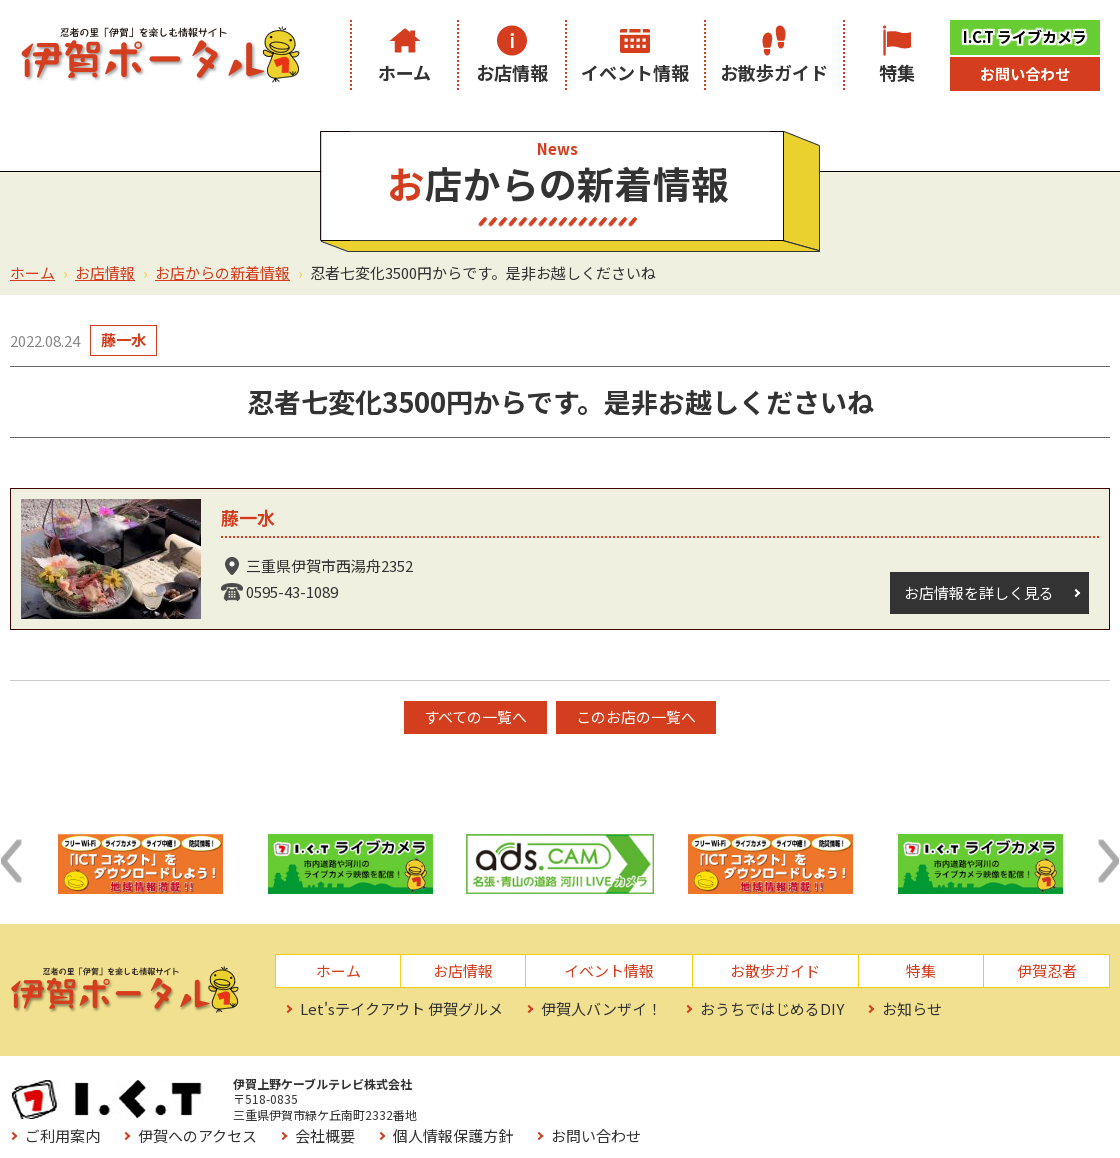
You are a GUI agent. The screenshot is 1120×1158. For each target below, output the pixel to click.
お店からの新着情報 (222, 272)
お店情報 (512, 72)
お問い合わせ (1025, 73)
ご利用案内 (505, 1089)
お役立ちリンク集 (528, 1117)
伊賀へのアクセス (640, 1089)
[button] (11, 861)
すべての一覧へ (475, 716)
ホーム (404, 72)
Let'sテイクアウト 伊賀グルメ (401, 1008)
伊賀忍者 (1047, 970)
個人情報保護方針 (896, 1089)
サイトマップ (671, 1117)
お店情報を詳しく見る (979, 592)
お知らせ (912, 1008)
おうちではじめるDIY (772, 1008)
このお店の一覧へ (637, 716)
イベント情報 (635, 72)
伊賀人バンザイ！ (601, 1008)
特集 (897, 72)
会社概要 (768, 1089)
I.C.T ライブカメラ (1025, 36)
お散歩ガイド (774, 72)
